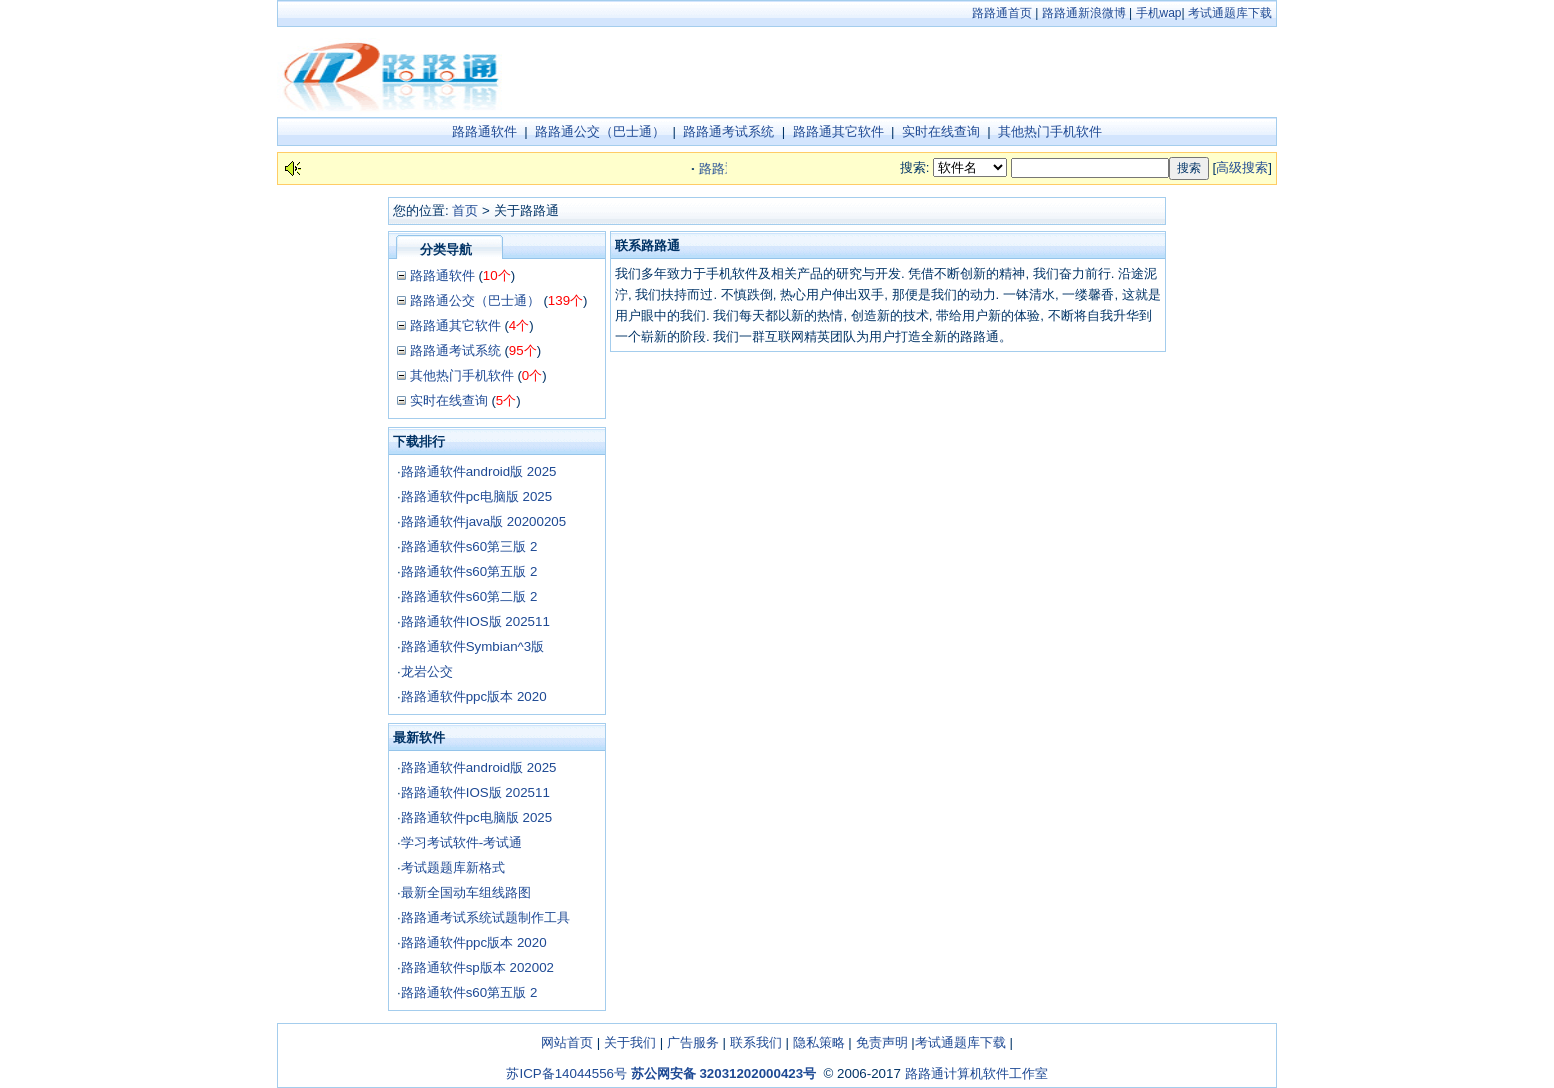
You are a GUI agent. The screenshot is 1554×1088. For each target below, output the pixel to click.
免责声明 (882, 1042)
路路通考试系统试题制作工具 (485, 917)
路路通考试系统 (728, 131)
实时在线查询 (941, 131)
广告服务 (693, 1042)
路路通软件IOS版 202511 (475, 621)
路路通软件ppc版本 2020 (474, 696)
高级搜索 (1242, 167)
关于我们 (630, 1042)
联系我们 (756, 1042)
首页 (465, 210)
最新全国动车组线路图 (466, 892)
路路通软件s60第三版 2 (469, 546)
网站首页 (567, 1042)
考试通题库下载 (1230, 13)
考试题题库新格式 (453, 867)
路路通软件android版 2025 (479, 471)
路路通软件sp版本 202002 (477, 967)
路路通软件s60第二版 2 (469, 596)
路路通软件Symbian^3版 (473, 646)
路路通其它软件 (838, 131)
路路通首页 (1002, 13)
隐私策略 (819, 1042)
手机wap (1159, 13)
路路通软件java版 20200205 (483, 521)
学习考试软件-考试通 (461, 842)
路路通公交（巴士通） (600, 131)
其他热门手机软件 (1050, 131)
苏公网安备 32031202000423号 (723, 1073)
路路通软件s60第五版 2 (469, 571)
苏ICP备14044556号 (566, 1073)
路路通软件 (484, 131)
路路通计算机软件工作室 (976, 1073)
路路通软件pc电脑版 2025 (476, 496)
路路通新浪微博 (1084, 13)
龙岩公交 (427, 671)
